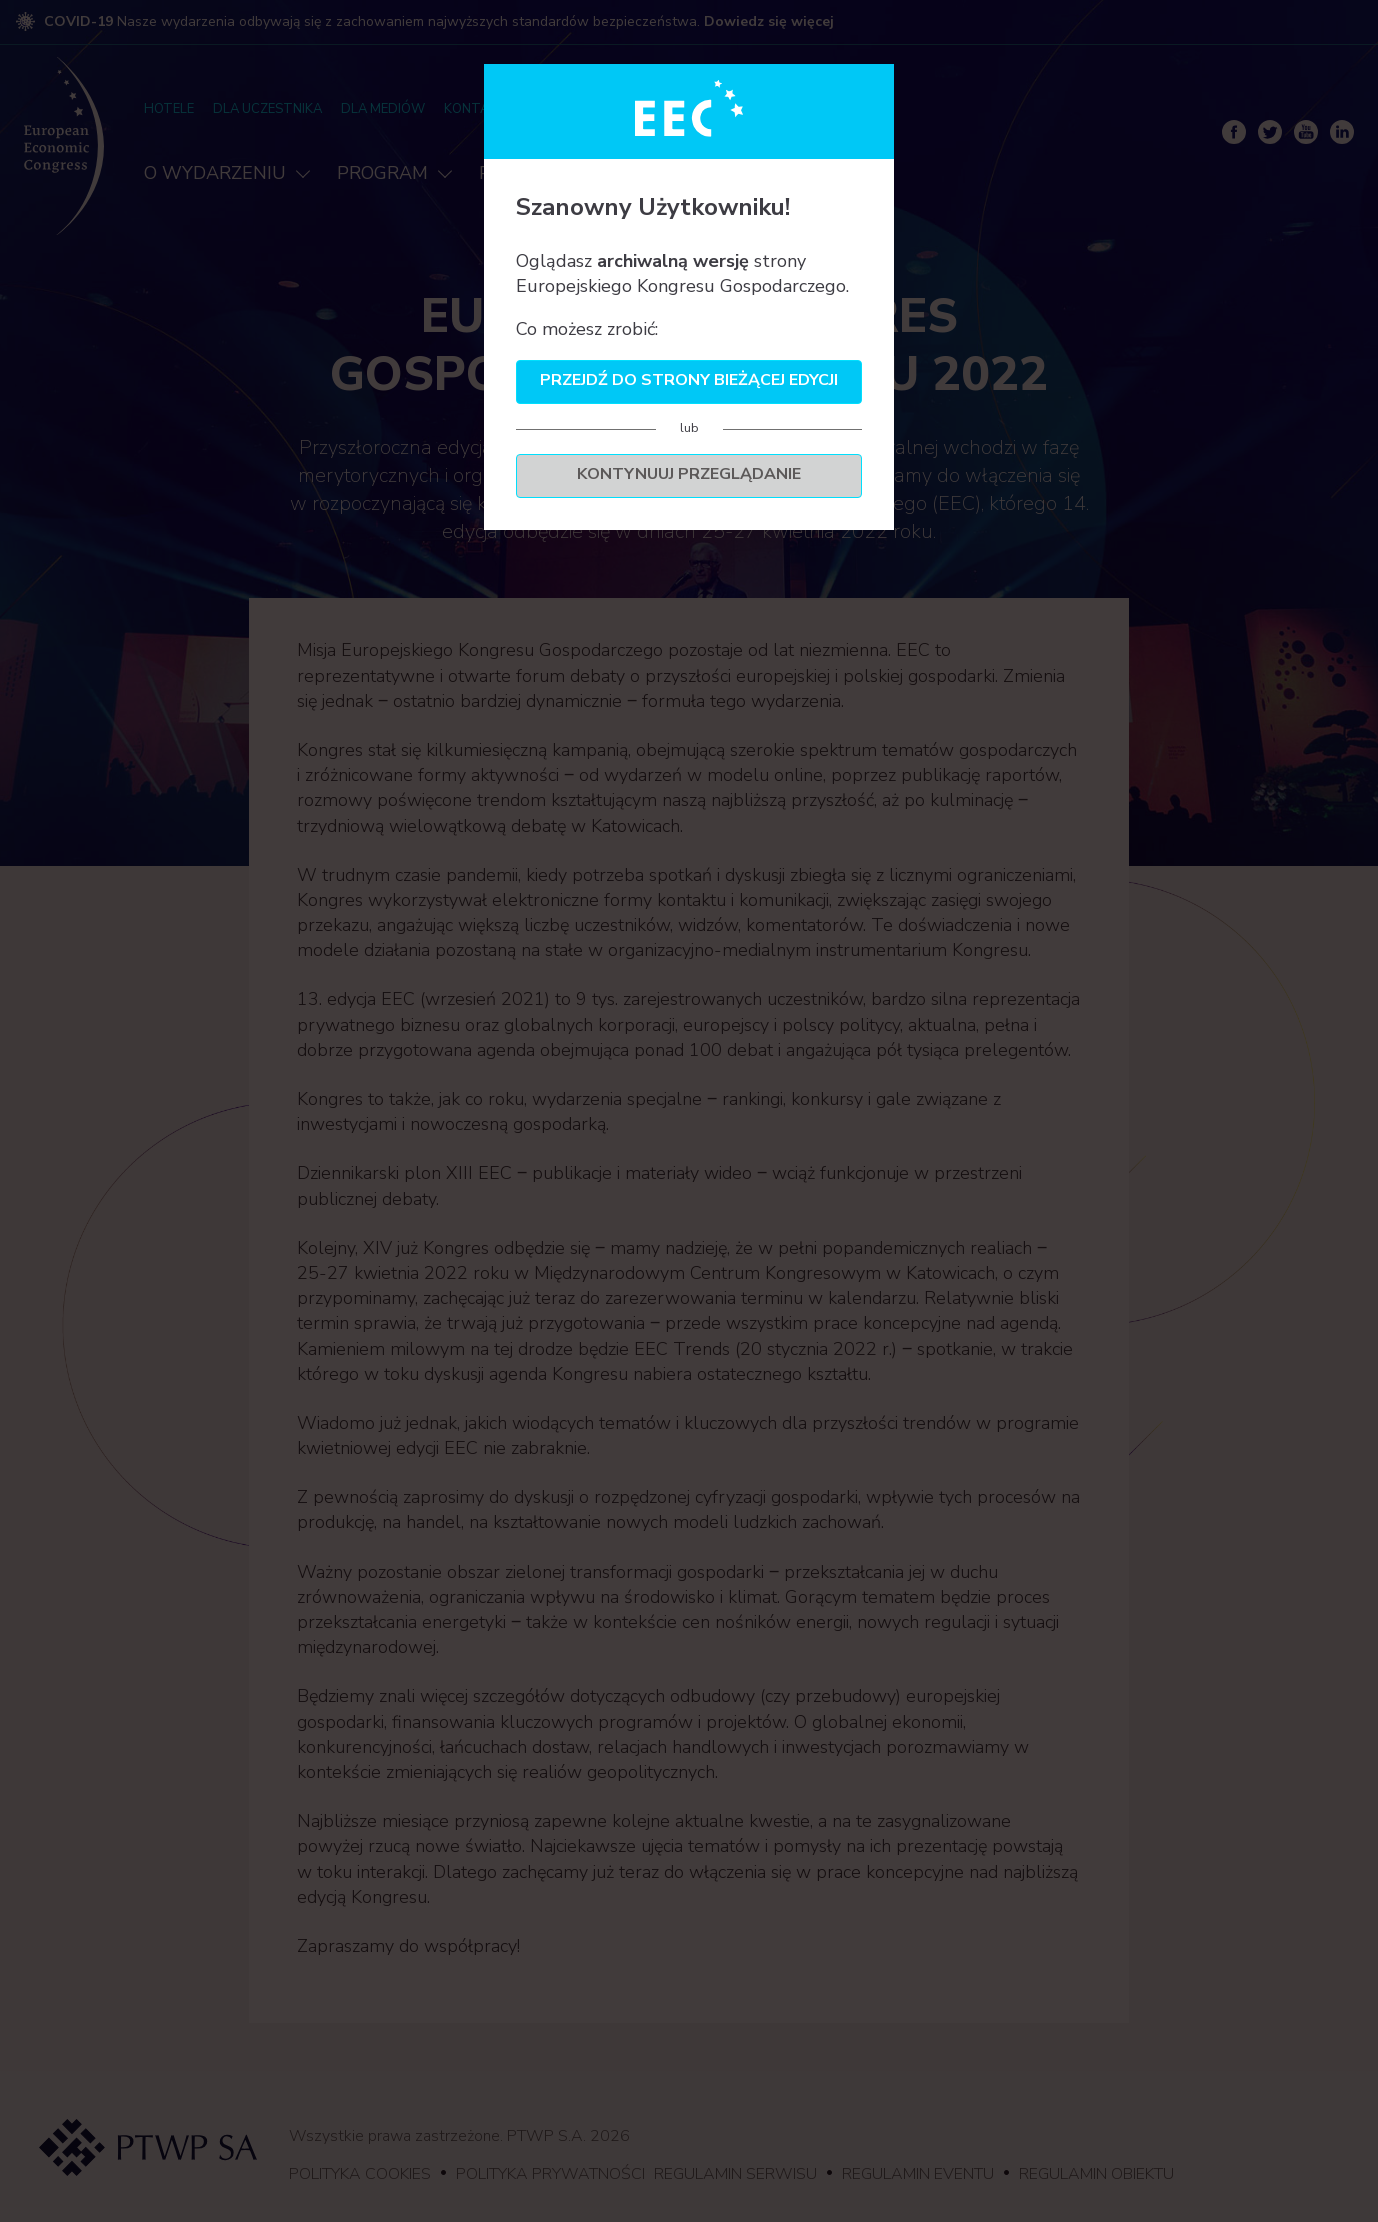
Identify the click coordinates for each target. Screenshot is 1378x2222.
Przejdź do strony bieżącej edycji (689, 380)
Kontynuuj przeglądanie (689, 474)
